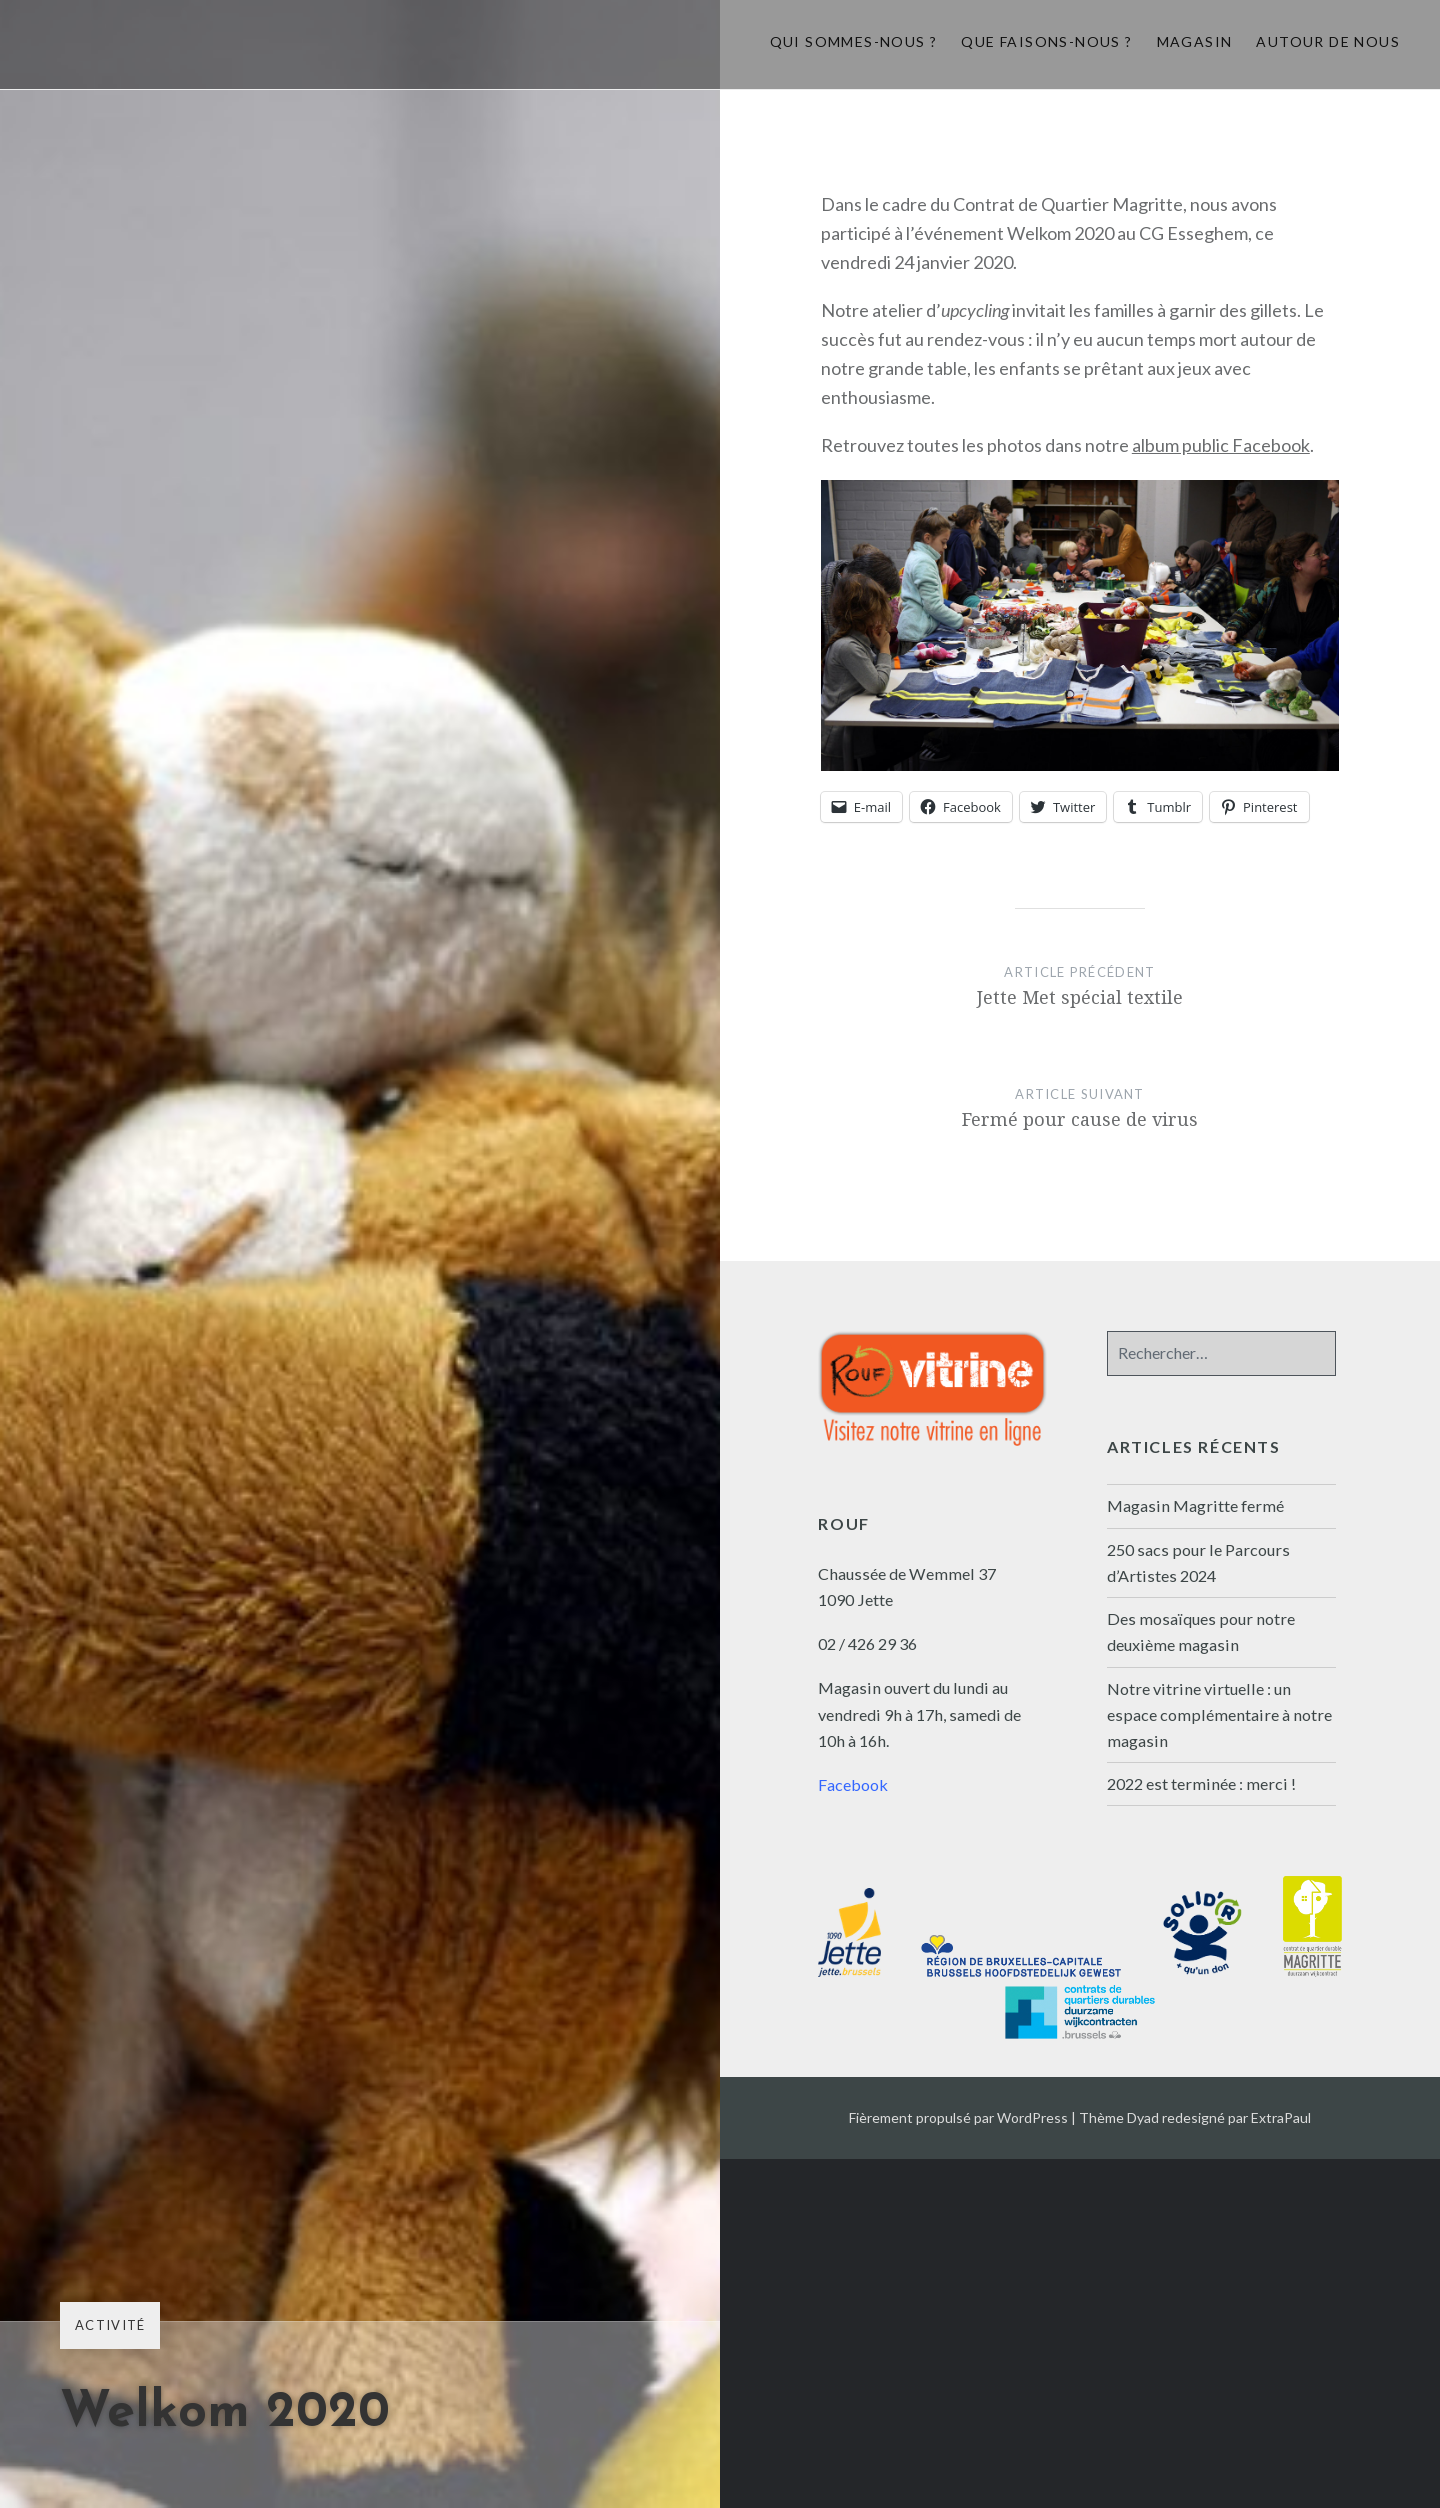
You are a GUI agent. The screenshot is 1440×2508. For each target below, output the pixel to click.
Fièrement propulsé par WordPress (958, 2117)
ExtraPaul (1281, 2117)
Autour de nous (1328, 41)
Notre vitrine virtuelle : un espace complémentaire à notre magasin (1219, 1714)
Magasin (1195, 41)
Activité (110, 2325)
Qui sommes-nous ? (854, 41)
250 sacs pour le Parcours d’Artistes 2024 (1198, 1562)
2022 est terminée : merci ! (1201, 1783)
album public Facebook (1221, 445)
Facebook (853, 1784)
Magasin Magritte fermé (1195, 1505)
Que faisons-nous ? (1046, 41)
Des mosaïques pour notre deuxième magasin (1201, 1631)
